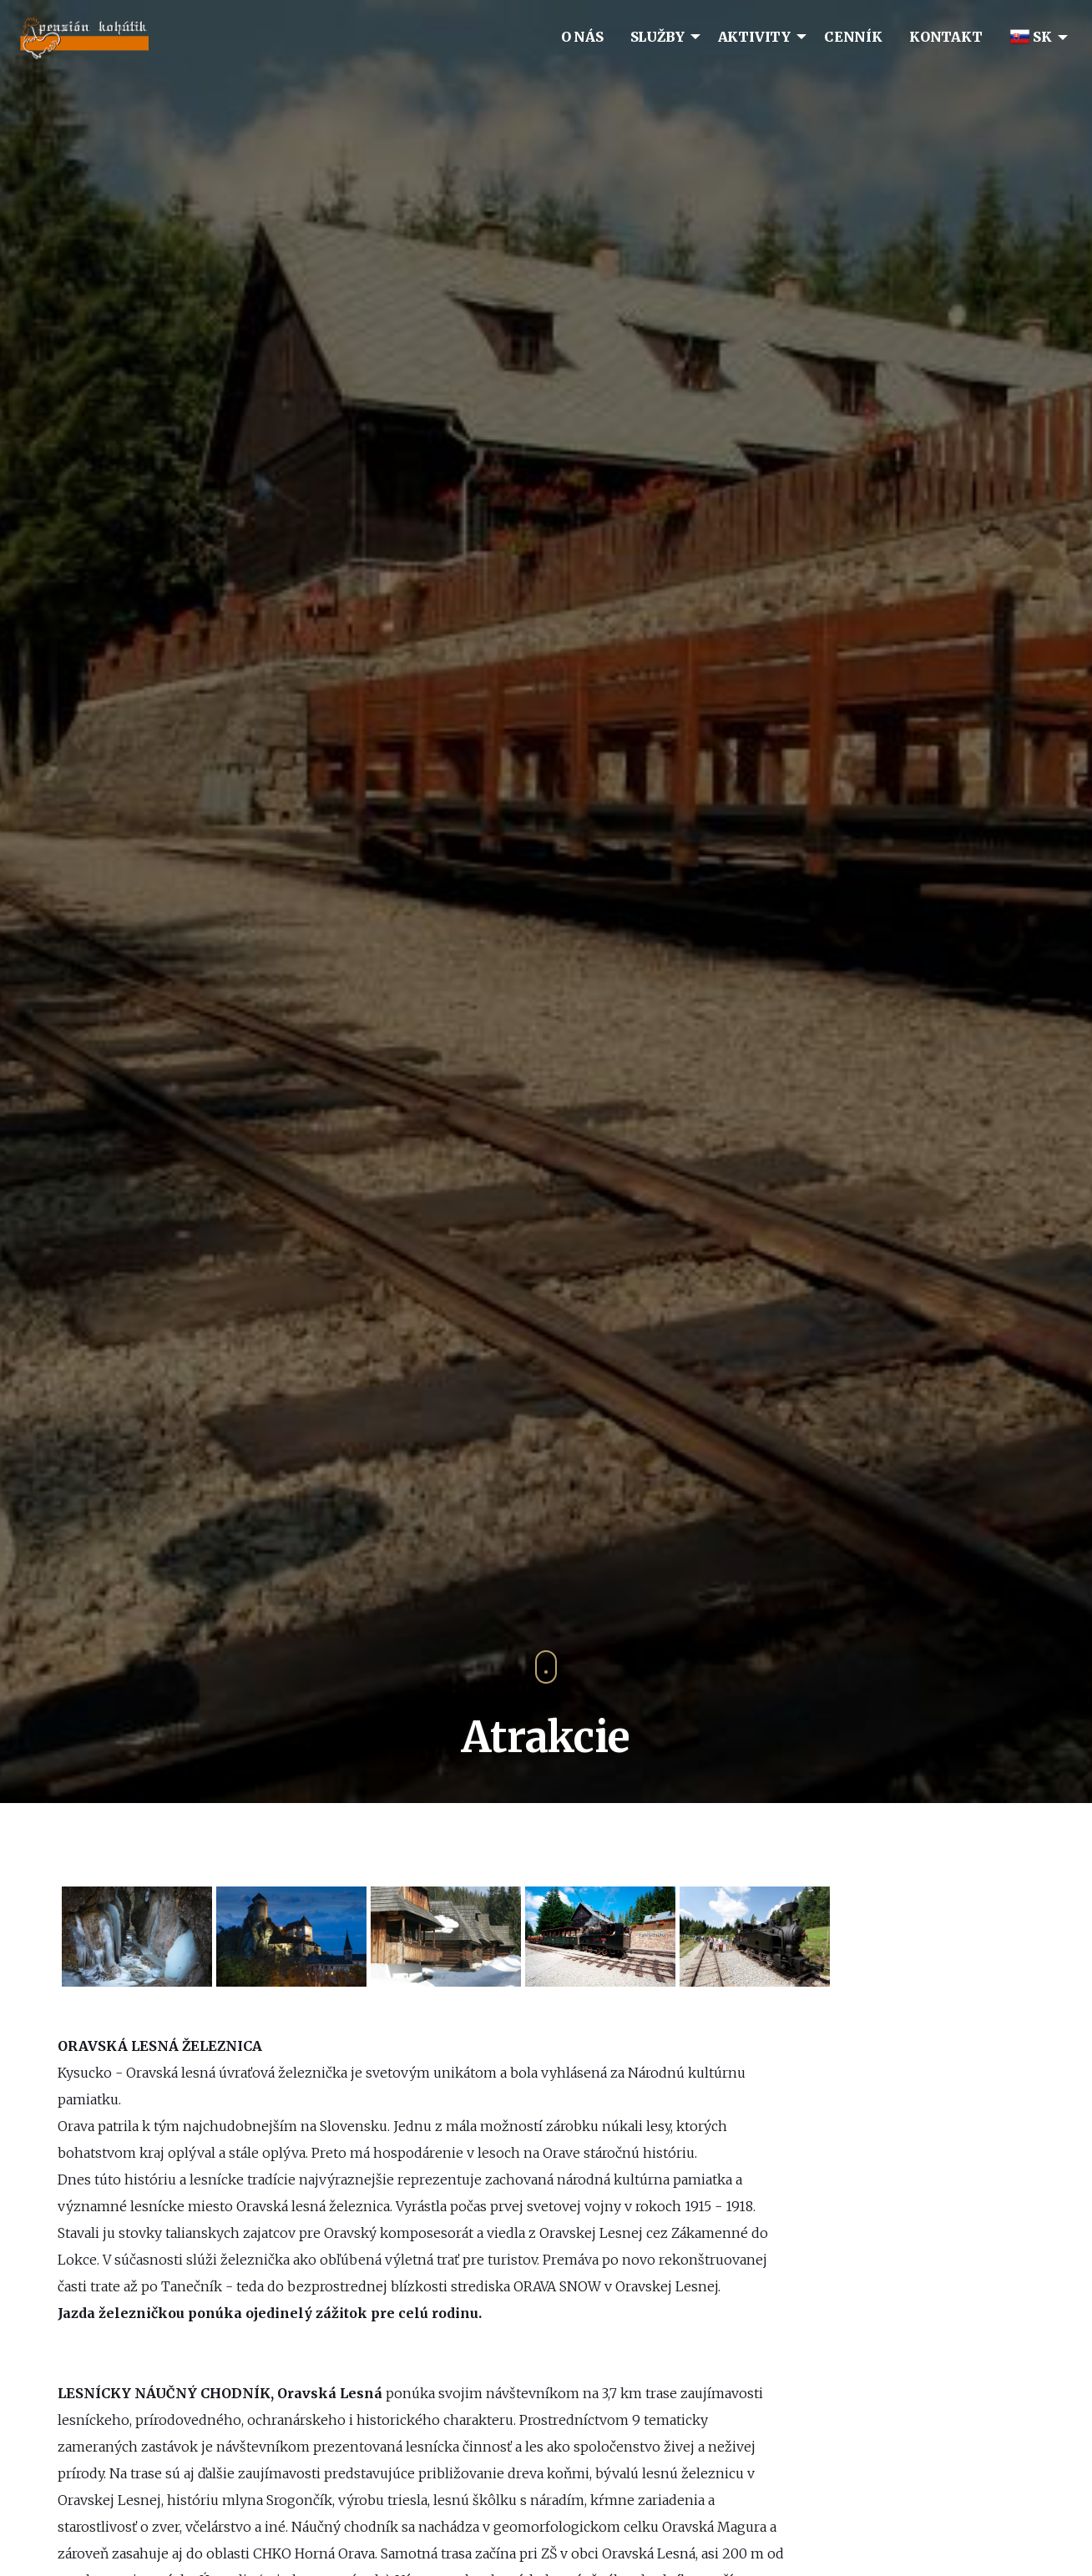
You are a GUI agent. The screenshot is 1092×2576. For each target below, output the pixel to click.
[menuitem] (582, 36)
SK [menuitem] (1030, 37)
